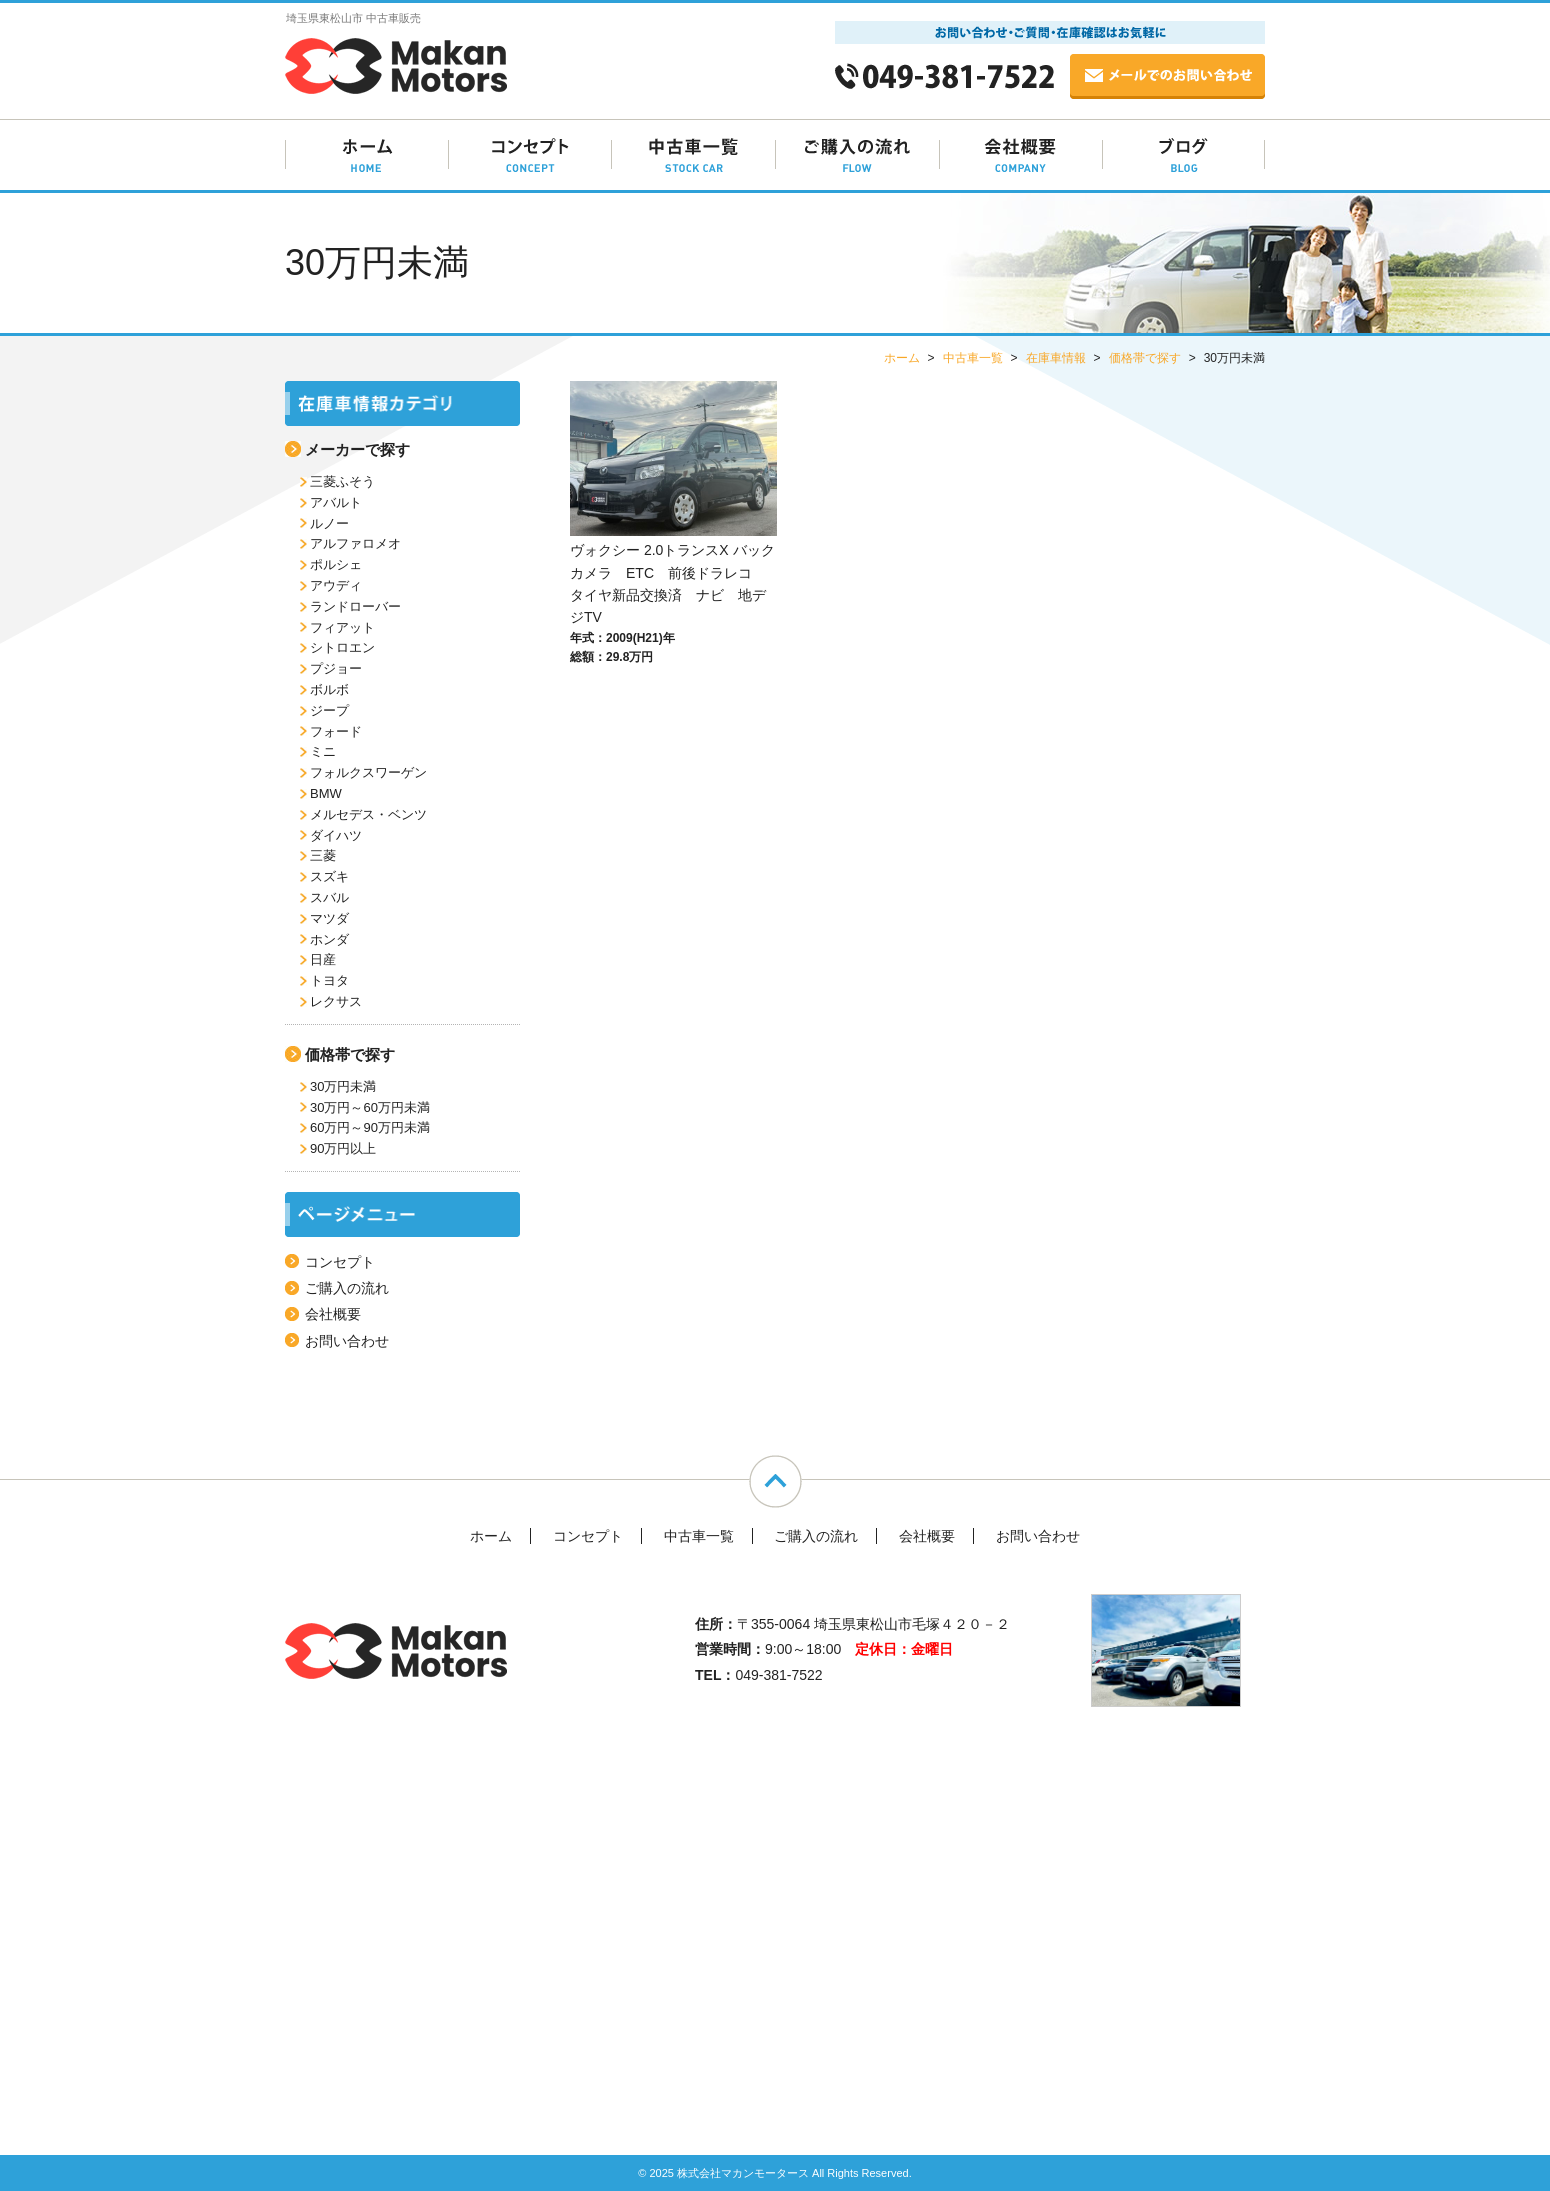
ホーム (491, 1536)
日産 (323, 959)
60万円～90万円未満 (370, 1127)
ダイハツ (336, 835)
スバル (329, 897)
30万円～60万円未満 (370, 1107)
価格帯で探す (350, 1054)
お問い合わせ (347, 1341)
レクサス (336, 1001)
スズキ (329, 876)
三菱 (323, 855)
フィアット (342, 627)
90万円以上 (343, 1148)
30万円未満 (343, 1086)
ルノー (329, 523)
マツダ (329, 918)
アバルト (336, 502)
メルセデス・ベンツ (368, 814)
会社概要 (333, 1314)
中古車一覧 (699, 1536)
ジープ (329, 710)
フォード (336, 731)
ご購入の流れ (347, 1288)
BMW (326, 793)
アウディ (336, 585)
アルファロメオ (355, 543)
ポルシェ (336, 564)
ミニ (323, 751)
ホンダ (329, 939)
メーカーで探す (357, 449)
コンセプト (340, 1262)
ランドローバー (355, 606)
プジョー (336, 668)
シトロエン (342, 647)
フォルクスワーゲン (368, 772)
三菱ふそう (342, 481)
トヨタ (329, 980)
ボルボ (329, 689)
